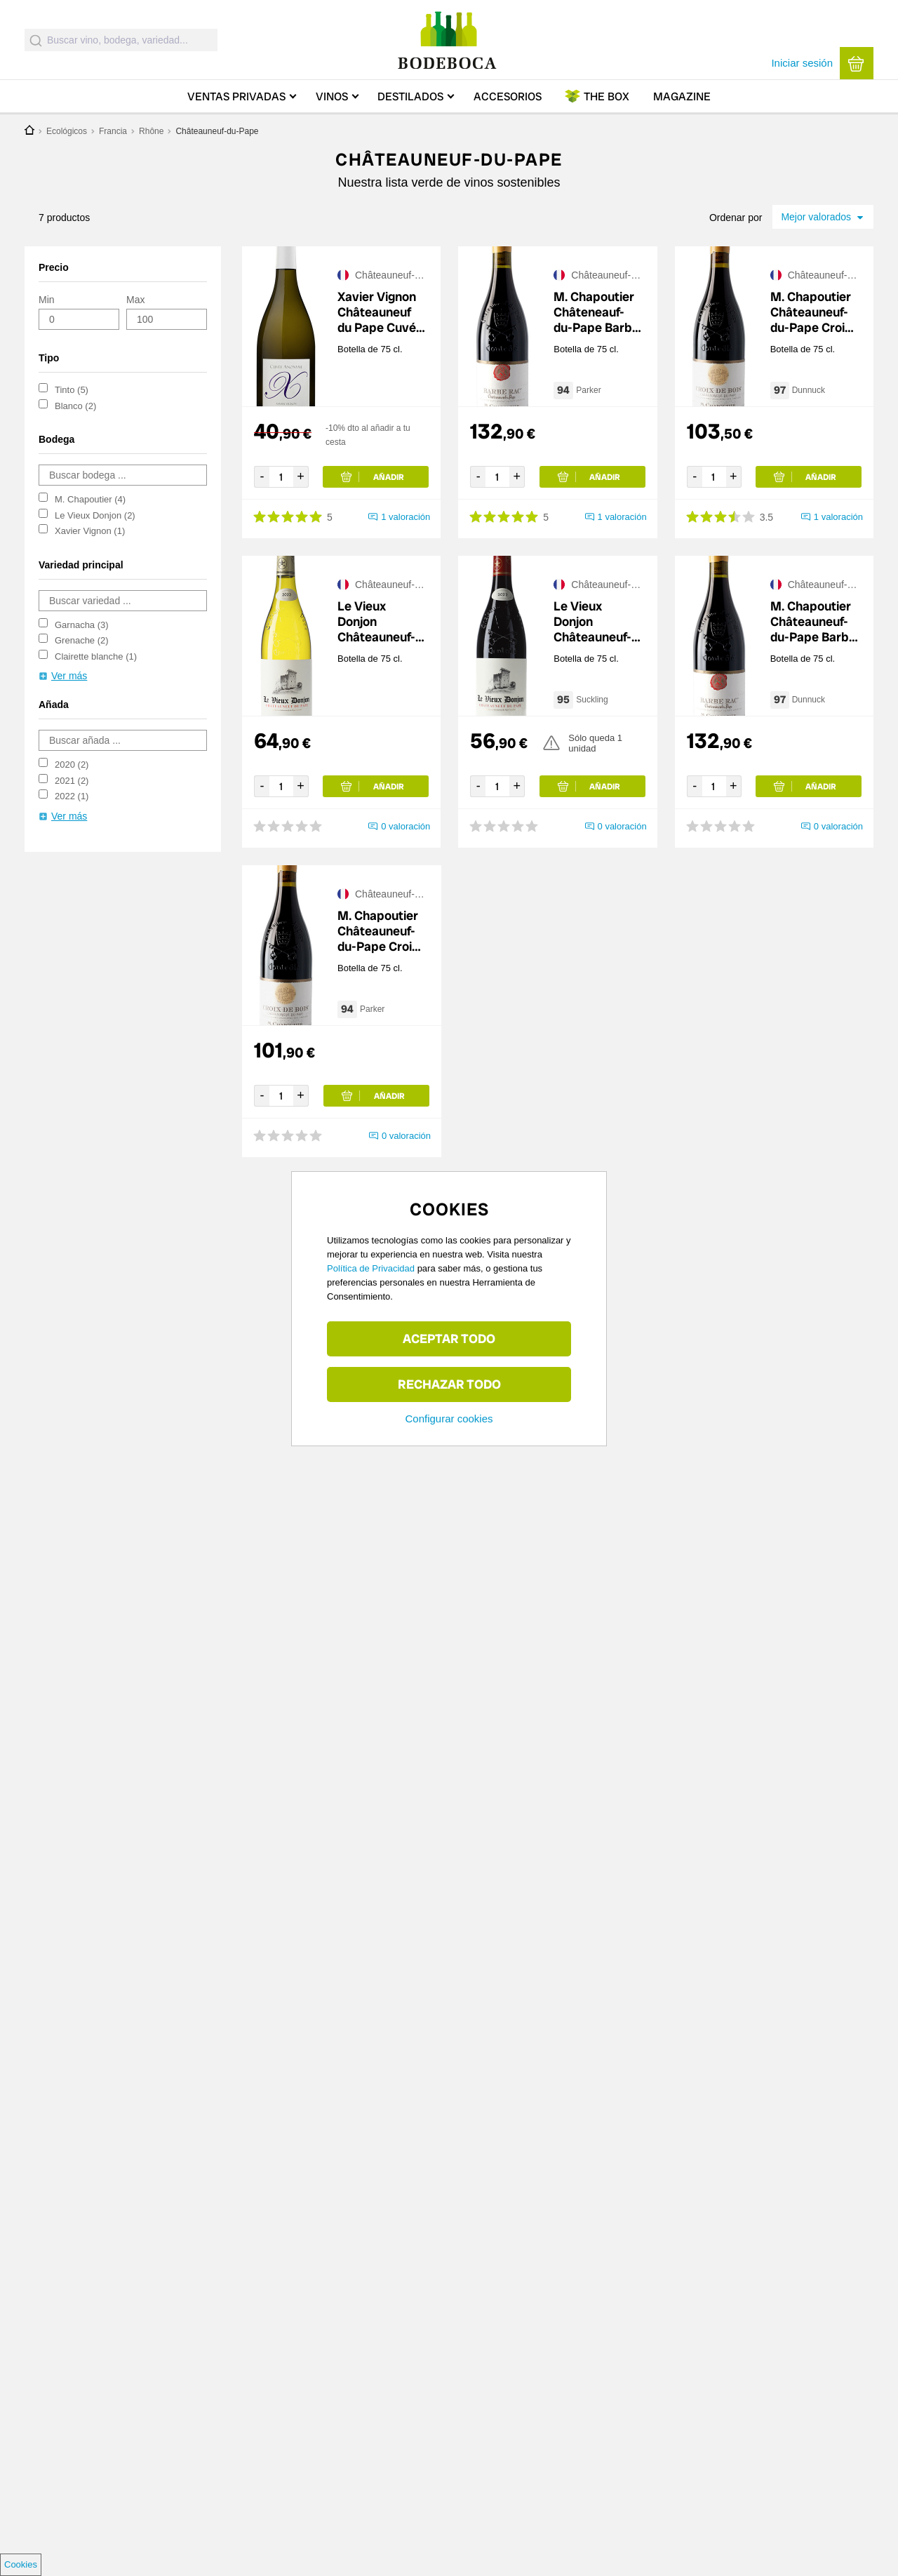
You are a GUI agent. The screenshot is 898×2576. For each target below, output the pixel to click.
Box (606, 96)
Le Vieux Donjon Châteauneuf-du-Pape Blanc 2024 (378, 622)
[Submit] (36, 40)
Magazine (682, 96)
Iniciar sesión (802, 63)
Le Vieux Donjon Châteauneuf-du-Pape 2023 (594, 622)
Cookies (20, 2564)
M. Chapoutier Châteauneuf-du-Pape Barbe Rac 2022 (813, 622)
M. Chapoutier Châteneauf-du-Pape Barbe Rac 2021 (596, 312)
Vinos (332, 96)
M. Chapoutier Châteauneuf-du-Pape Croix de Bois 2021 (377, 931)
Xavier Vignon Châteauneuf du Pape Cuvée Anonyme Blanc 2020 (380, 312)
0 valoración (405, 826)
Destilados (410, 96)
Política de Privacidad (371, 1268)
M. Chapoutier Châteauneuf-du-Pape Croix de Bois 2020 (810, 312)
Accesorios (508, 96)
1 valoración (405, 517)
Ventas (236, 96)
